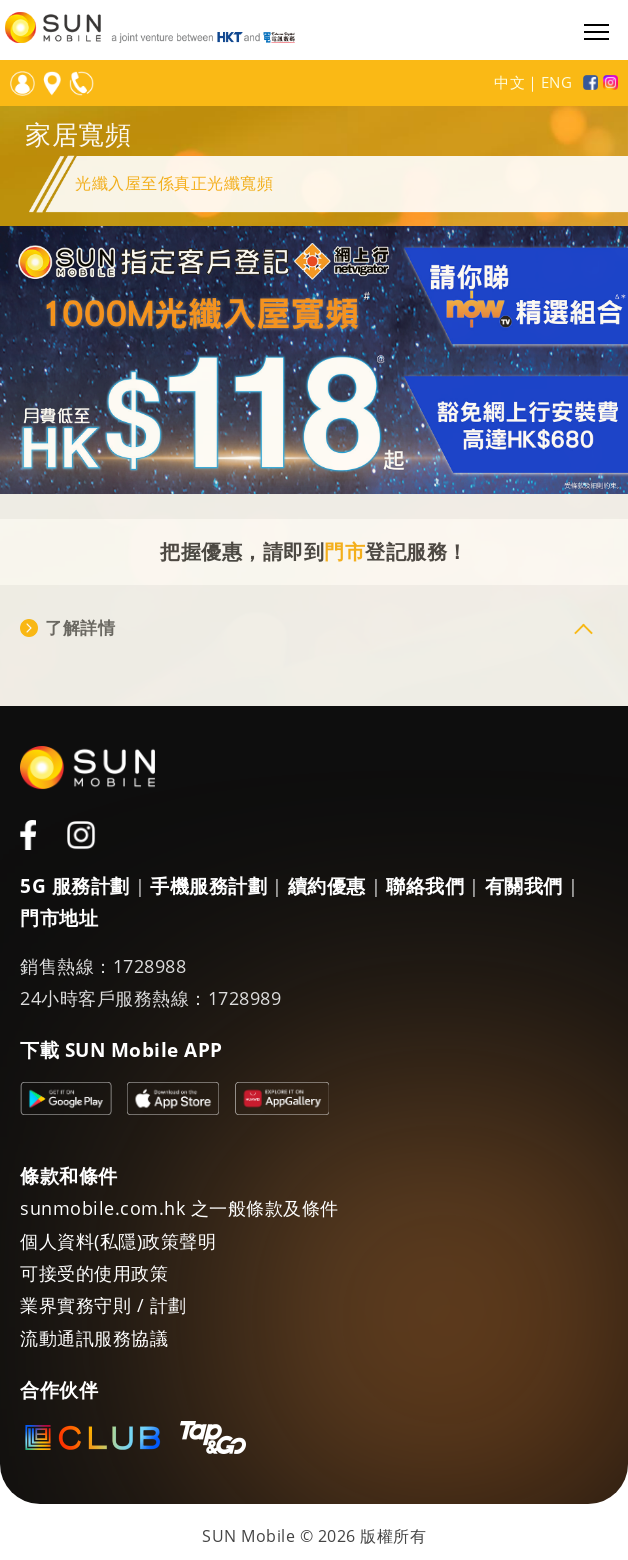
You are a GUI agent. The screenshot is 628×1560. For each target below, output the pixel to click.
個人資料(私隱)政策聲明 (118, 1241)
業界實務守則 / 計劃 (103, 1305)
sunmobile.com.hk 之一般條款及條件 (179, 1208)
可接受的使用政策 (94, 1273)
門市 (344, 551)
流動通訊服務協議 (94, 1338)
